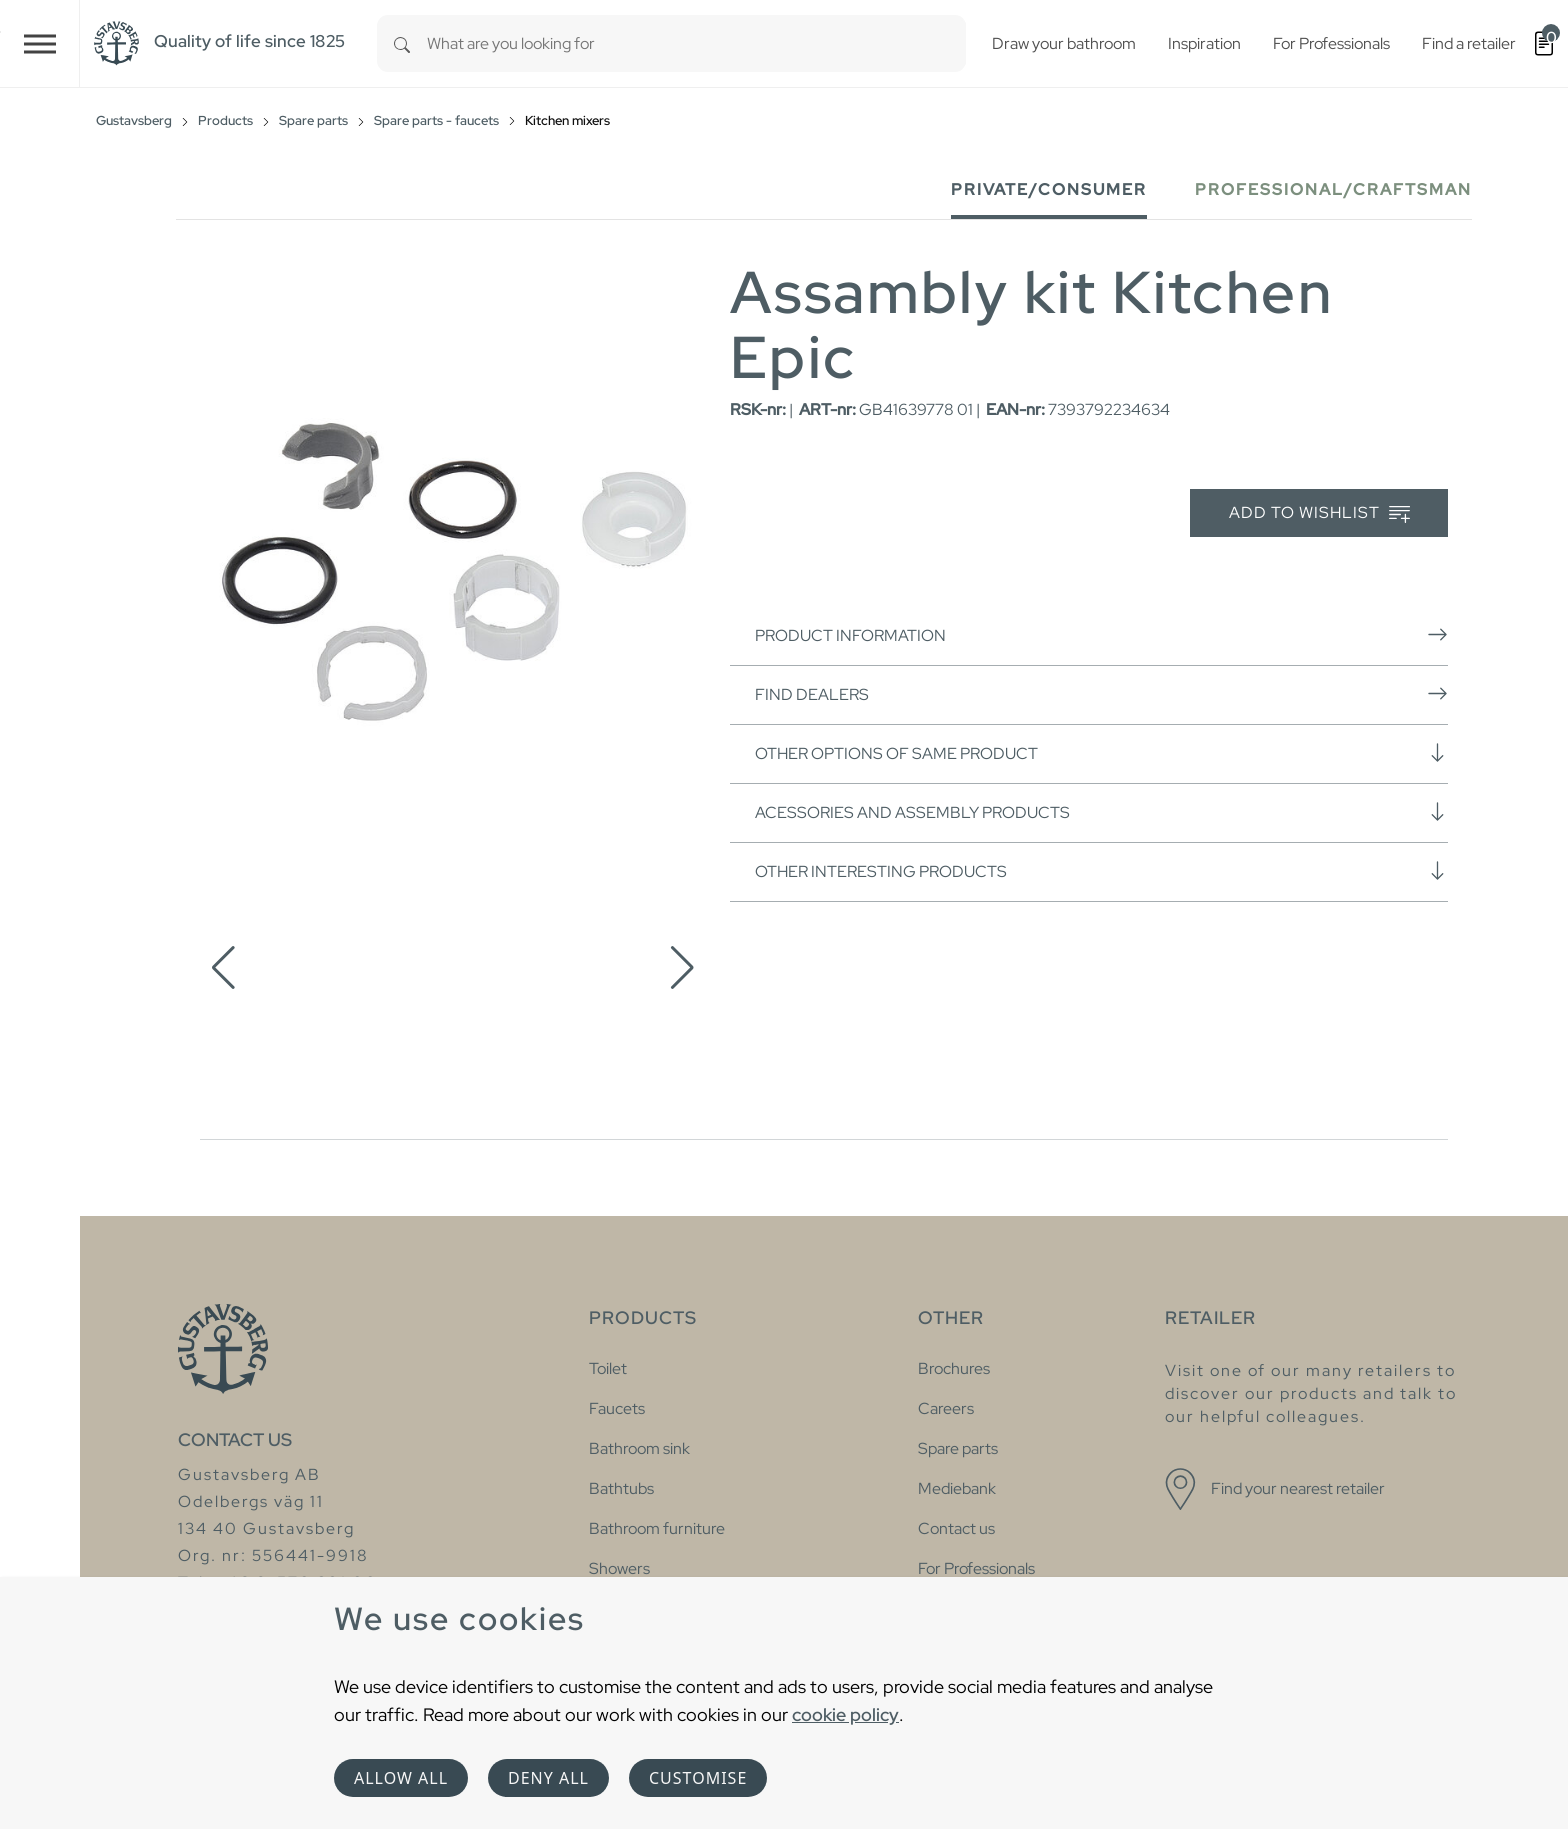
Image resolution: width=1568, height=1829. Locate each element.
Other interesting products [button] (1101, 871)
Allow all (401, 1778)
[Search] (402, 43)
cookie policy (845, 1714)
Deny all (548, 1778)
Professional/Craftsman (1333, 189)
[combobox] (696, 43)
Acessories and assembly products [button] (1101, 812)
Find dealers (1101, 694)
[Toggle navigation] (40, 43)
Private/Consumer (1049, 189)
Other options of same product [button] (1101, 753)
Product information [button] (1101, 635)
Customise (698, 1778)
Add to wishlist (1319, 513)
